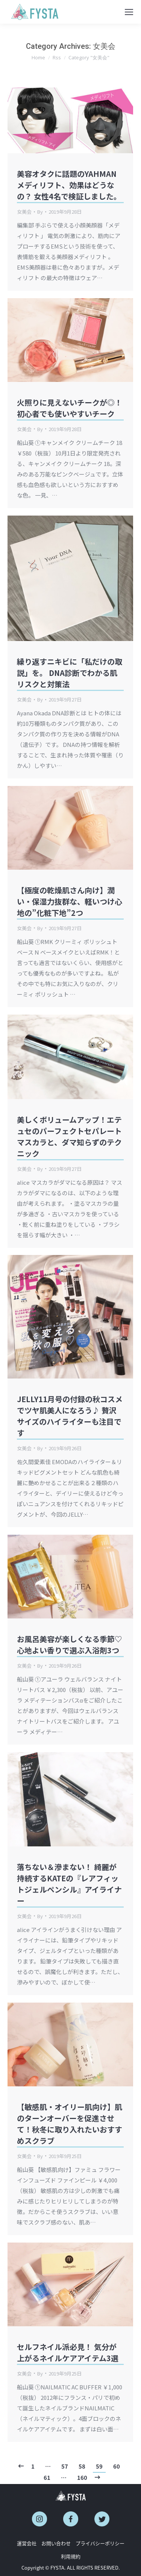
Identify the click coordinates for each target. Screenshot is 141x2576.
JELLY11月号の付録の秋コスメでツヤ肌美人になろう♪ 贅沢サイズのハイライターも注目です (70, 1416)
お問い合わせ (56, 2543)
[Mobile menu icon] (128, 12)
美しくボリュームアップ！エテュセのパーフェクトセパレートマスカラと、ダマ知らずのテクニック (69, 1136)
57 (64, 2466)
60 (116, 2466)
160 (82, 2477)
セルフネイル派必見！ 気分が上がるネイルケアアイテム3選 (67, 2352)
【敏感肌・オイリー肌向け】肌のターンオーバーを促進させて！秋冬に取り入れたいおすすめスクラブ (69, 2123)
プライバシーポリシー (100, 2543)
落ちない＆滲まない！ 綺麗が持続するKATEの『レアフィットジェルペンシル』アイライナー (69, 1883)
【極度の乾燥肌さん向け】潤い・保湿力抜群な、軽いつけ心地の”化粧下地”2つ (69, 901)
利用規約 (70, 2556)
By (40, 211)
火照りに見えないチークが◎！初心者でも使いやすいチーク (69, 408)
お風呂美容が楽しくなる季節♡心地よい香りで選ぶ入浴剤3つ (69, 1644)
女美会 (24, 211)
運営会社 (26, 2543)
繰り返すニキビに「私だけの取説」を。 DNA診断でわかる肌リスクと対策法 (69, 672)
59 (99, 2466)
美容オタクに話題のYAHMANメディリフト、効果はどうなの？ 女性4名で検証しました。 (69, 185)
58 (82, 2466)
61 (47, 2477)
